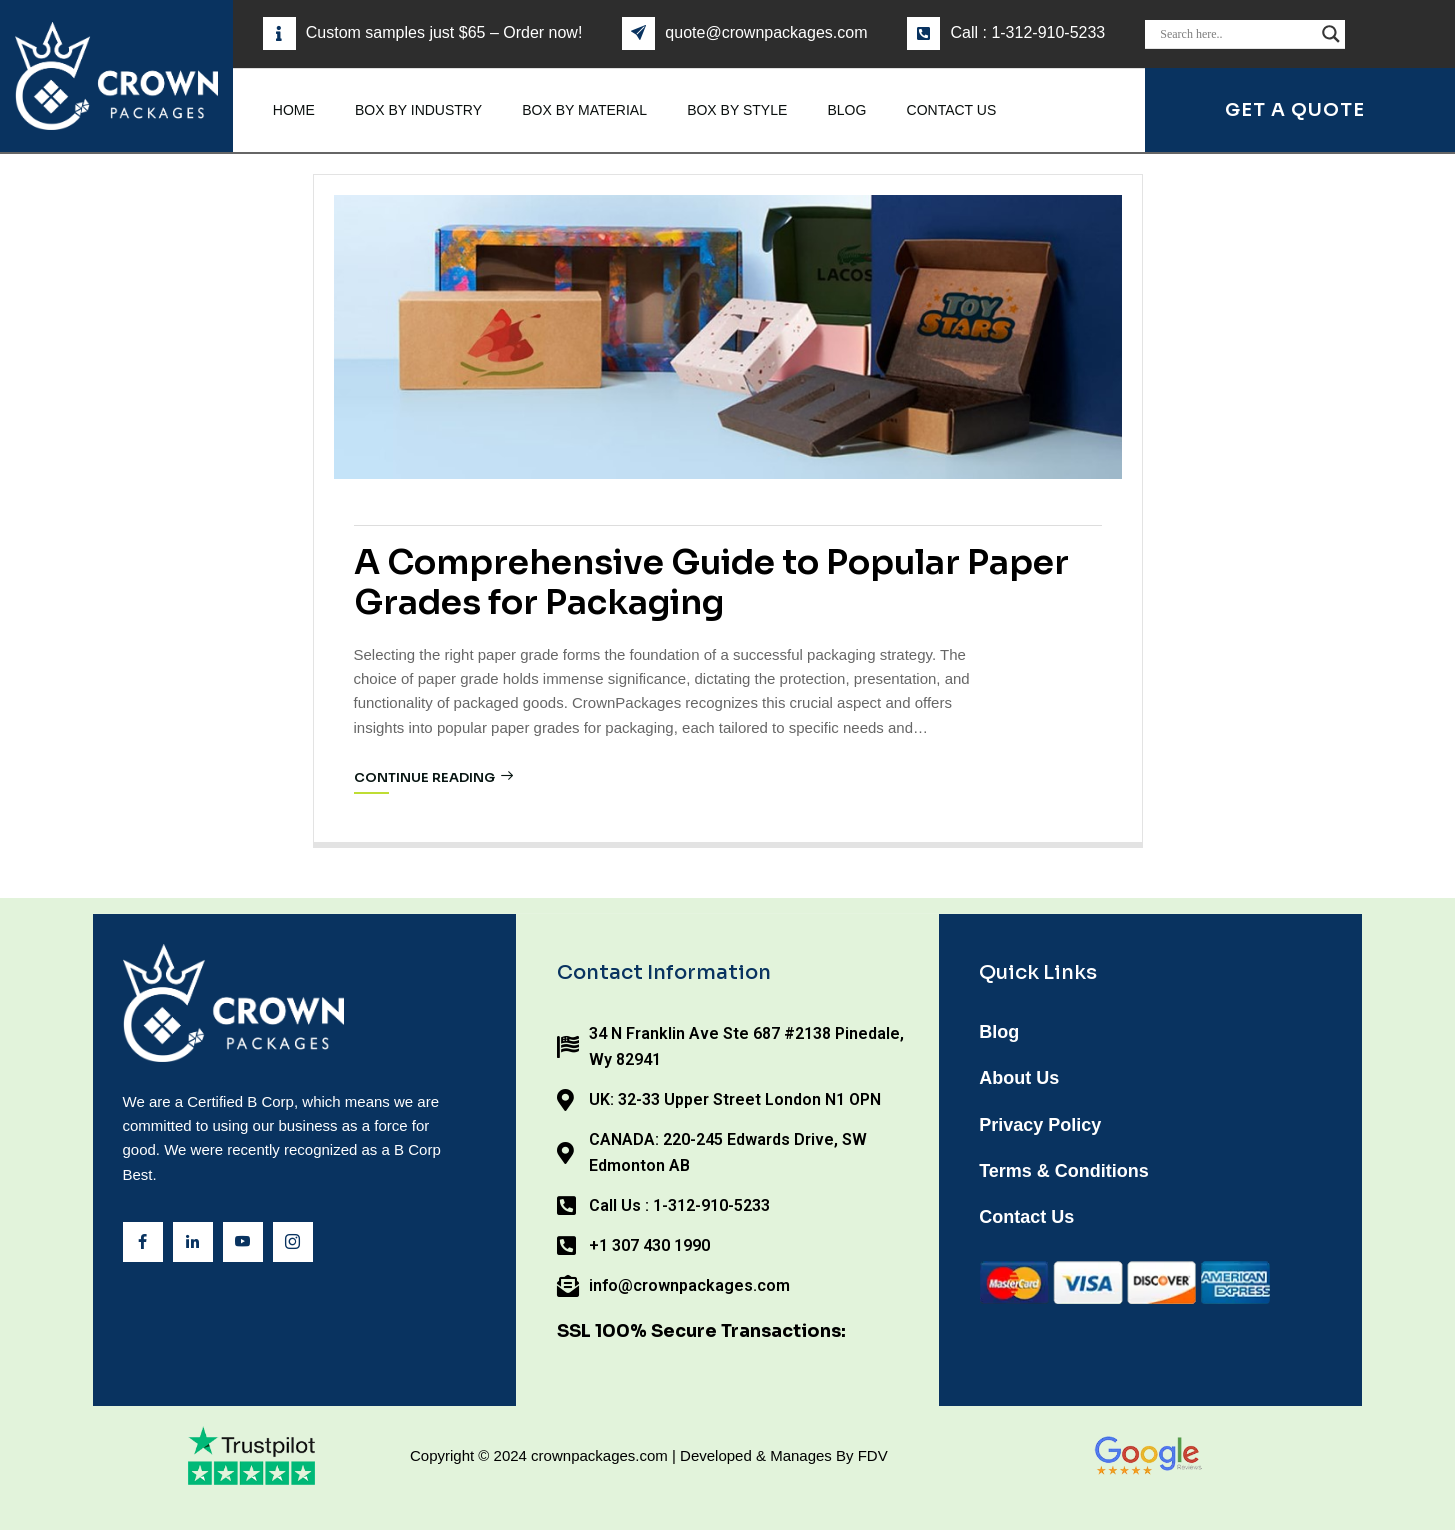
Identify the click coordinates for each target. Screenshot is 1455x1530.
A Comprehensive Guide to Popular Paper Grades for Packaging (711, 582)
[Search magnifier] (1331, 34)
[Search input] (1236, 34)
